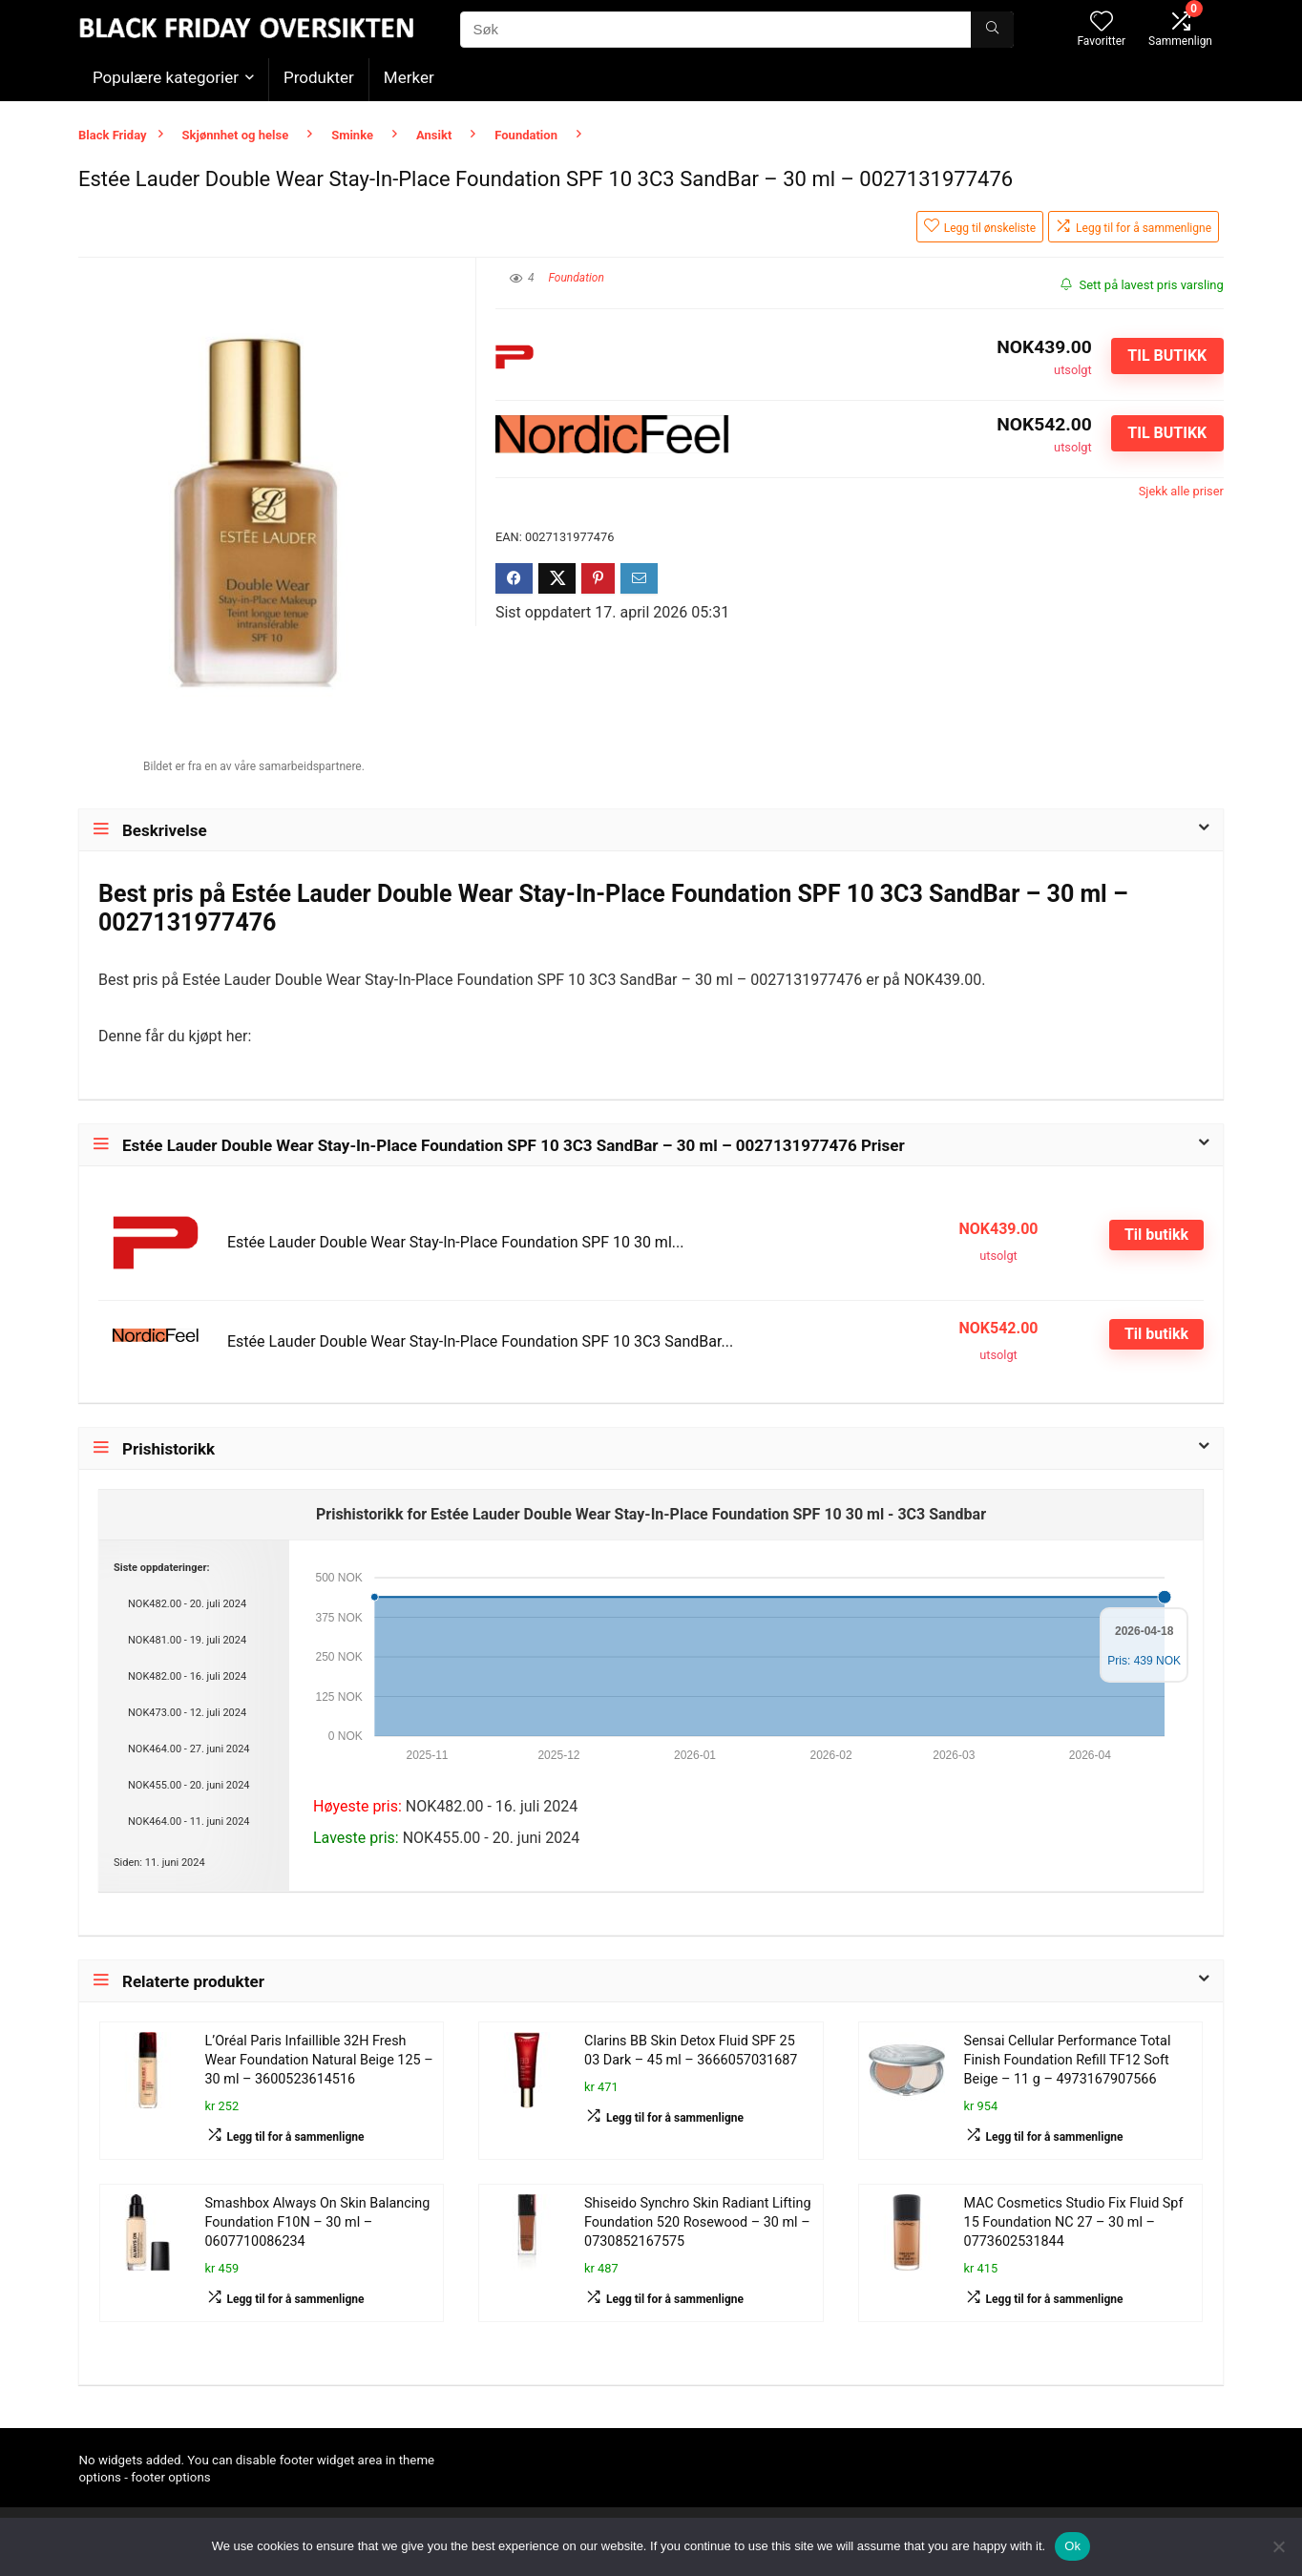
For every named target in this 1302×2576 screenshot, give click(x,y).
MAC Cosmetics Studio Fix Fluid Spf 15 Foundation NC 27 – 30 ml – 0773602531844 (1074, 2222)
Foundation (525, 135)
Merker (409, 77)
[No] (1278, 2546)
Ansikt (434, 135)
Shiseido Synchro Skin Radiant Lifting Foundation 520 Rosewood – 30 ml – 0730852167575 (697, 2222)
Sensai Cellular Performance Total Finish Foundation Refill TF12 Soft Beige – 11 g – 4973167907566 (1067, 2060)
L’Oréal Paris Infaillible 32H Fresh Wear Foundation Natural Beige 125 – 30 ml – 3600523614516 (319, 2060)
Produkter (319, 77)
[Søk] (992, 29)
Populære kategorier (166, 77)
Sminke (352, 135)
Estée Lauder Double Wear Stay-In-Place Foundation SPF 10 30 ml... (455, 1242)
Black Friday (112, 135)
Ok (1072, 2546)
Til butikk (1167, 355)
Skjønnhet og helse (235, 135)
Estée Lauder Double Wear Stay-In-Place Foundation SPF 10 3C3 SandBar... (480, 1341)
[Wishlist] (1101, 23)
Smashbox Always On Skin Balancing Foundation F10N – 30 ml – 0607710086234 (317, 2222)
